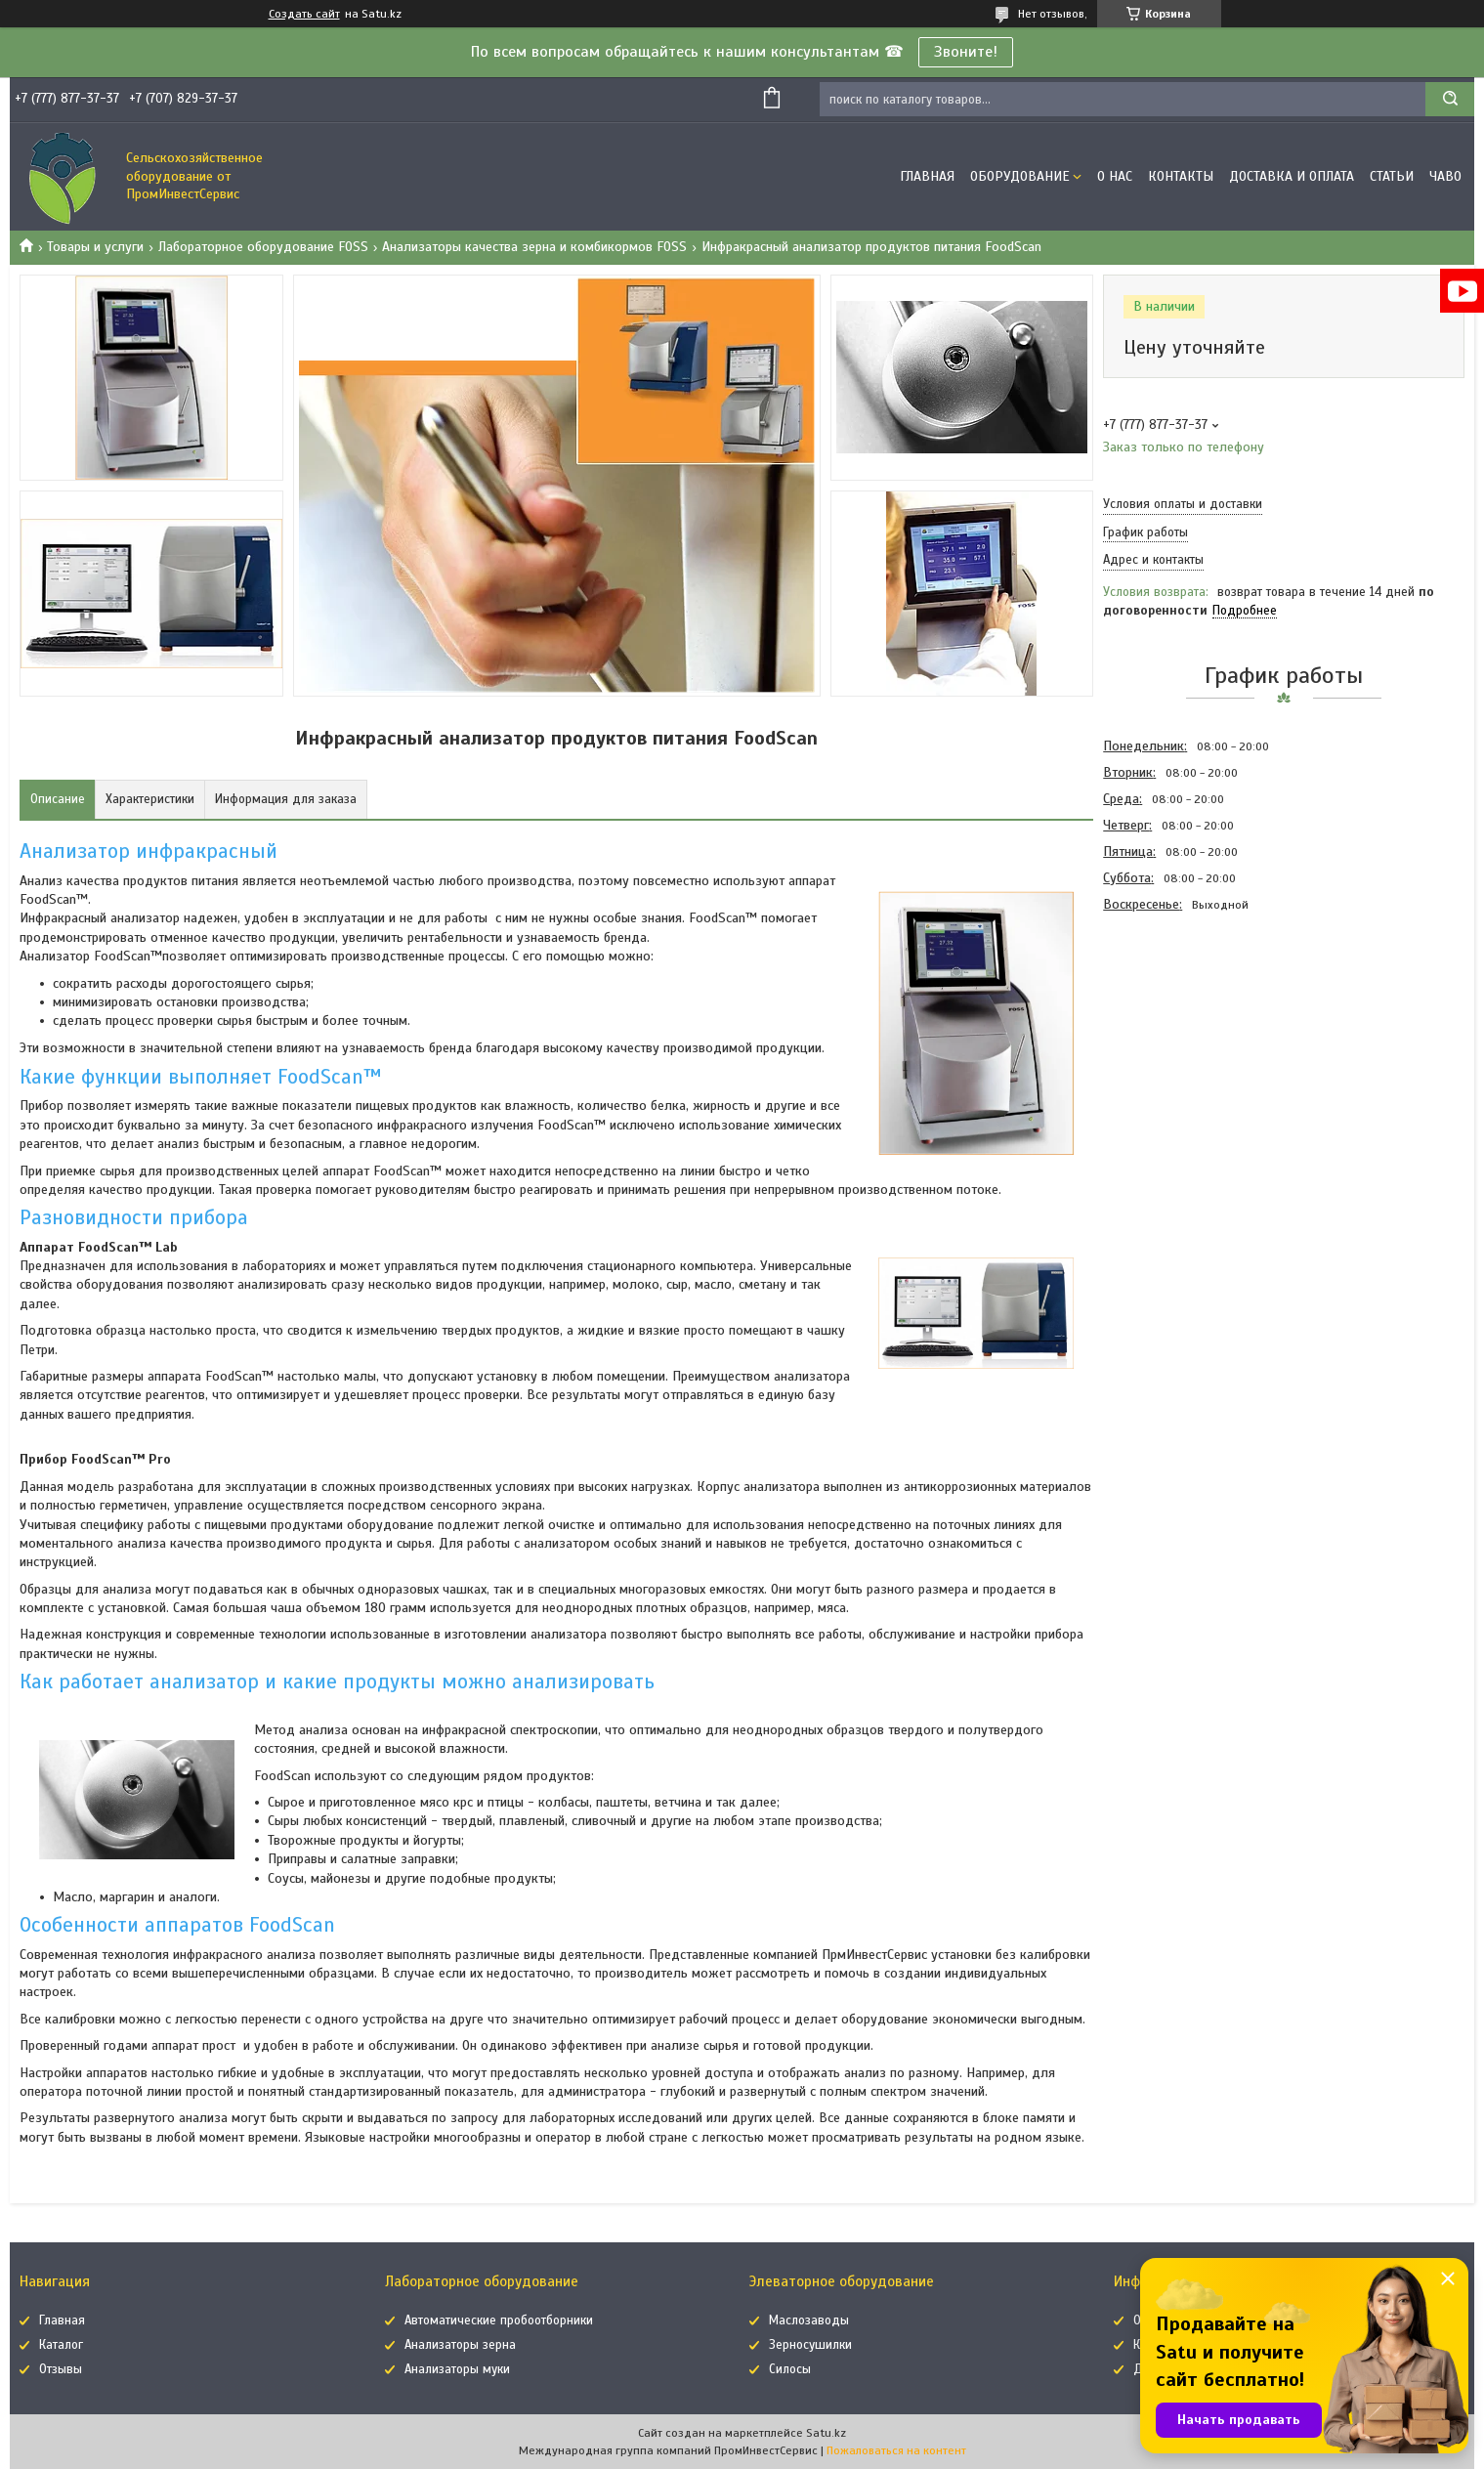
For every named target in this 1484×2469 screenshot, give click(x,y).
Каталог (61, 2345)
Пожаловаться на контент (896, 2450)
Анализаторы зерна (460, 2345)
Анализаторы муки (457, 2369)
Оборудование (1020, 176)
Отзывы (60, 2369)
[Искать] (1449, 99)
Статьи (1392, 176)
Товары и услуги (95, 246)
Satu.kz (826, 2433)
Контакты (1180, 176)
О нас (1114, 176)
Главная (927, 176)
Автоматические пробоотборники (498, 2320)
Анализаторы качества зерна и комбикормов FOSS (534, 246)
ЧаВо (1445, 176)
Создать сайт (304, 14)
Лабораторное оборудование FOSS (263, 246)
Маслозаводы (809, 2320)
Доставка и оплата (1291, 176)
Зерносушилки (810, 2345)
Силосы (790, 2369)
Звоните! (965, 52)
